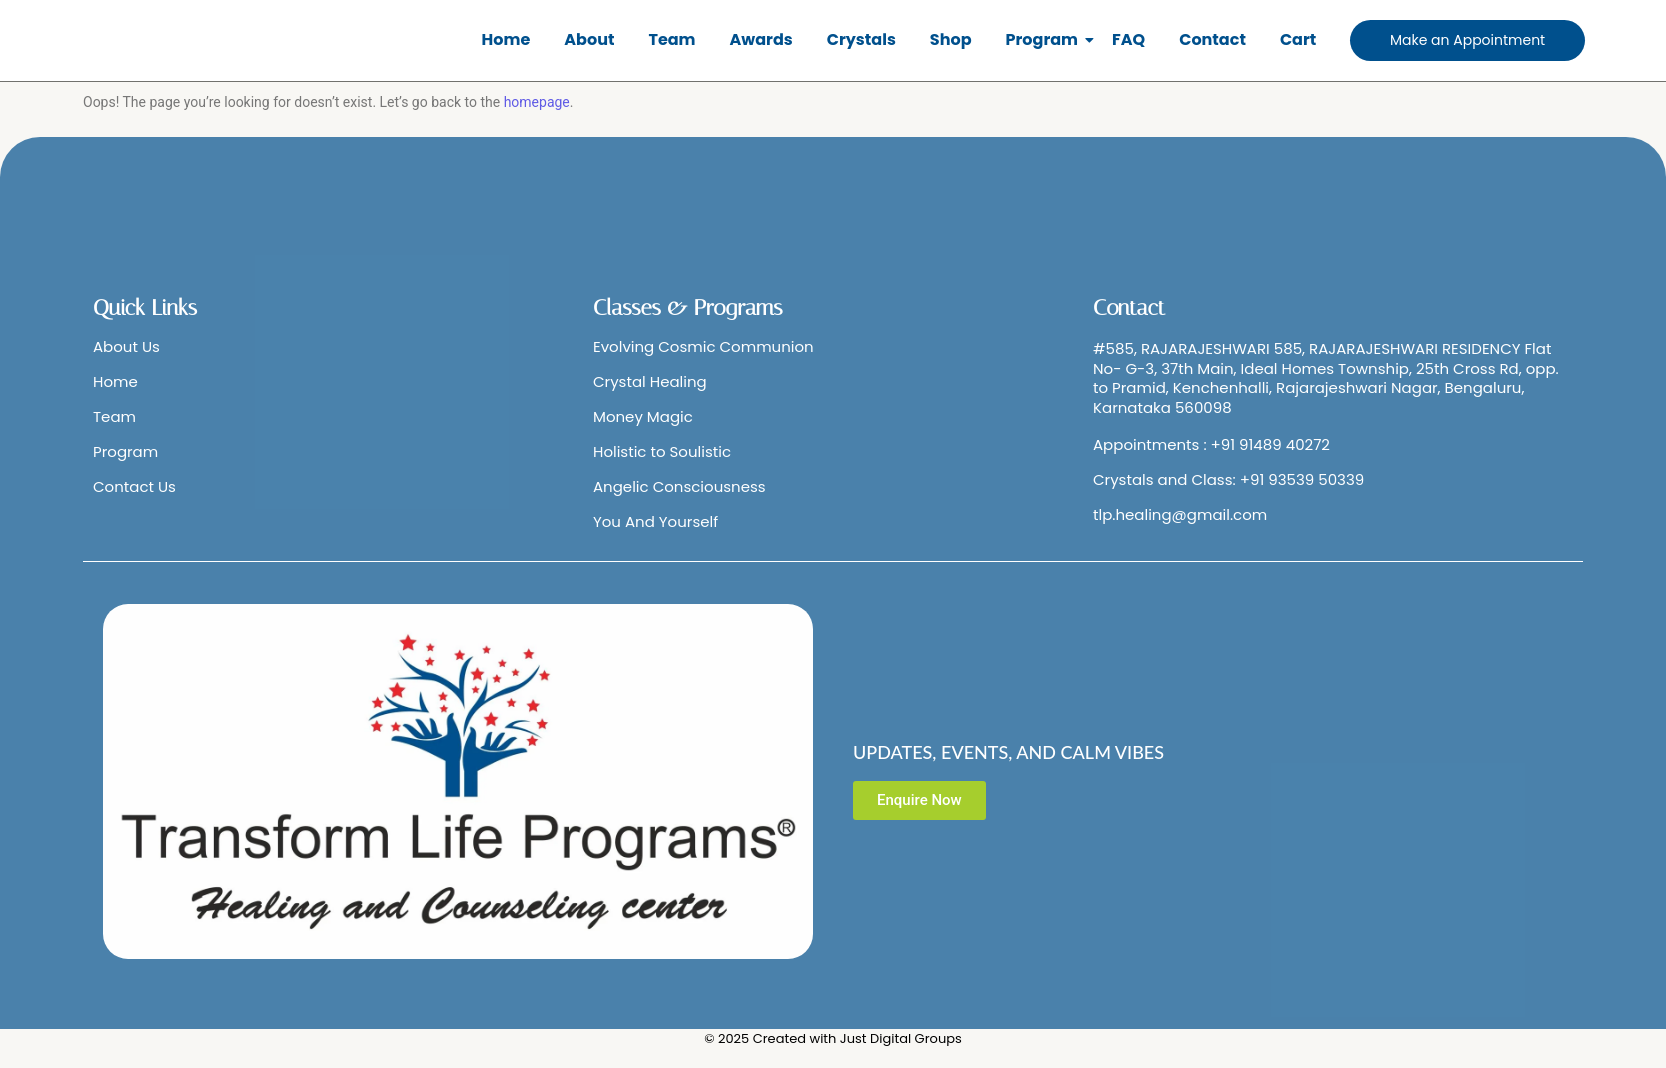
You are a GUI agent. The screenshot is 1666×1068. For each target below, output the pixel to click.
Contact (1212, 39)
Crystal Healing (650, 381)
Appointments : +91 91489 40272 (1211, 444)
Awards (761, 39)
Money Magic (643, 416)
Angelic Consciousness (679, 486)
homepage (537, 102)
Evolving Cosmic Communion (703, 346)
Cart (1298, 39)
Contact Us (134, 486)
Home (506, 39)
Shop (951, 39)
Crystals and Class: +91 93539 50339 (1228, 479)
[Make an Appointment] (1467, 40)
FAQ (1128, 39)
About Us (126, 346)
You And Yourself (655, 521)
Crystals (861, 39)
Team (671, 39)
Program (1046, 39)
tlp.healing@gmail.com (1180, 514)
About (589, 39)
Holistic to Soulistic (662, 451)
